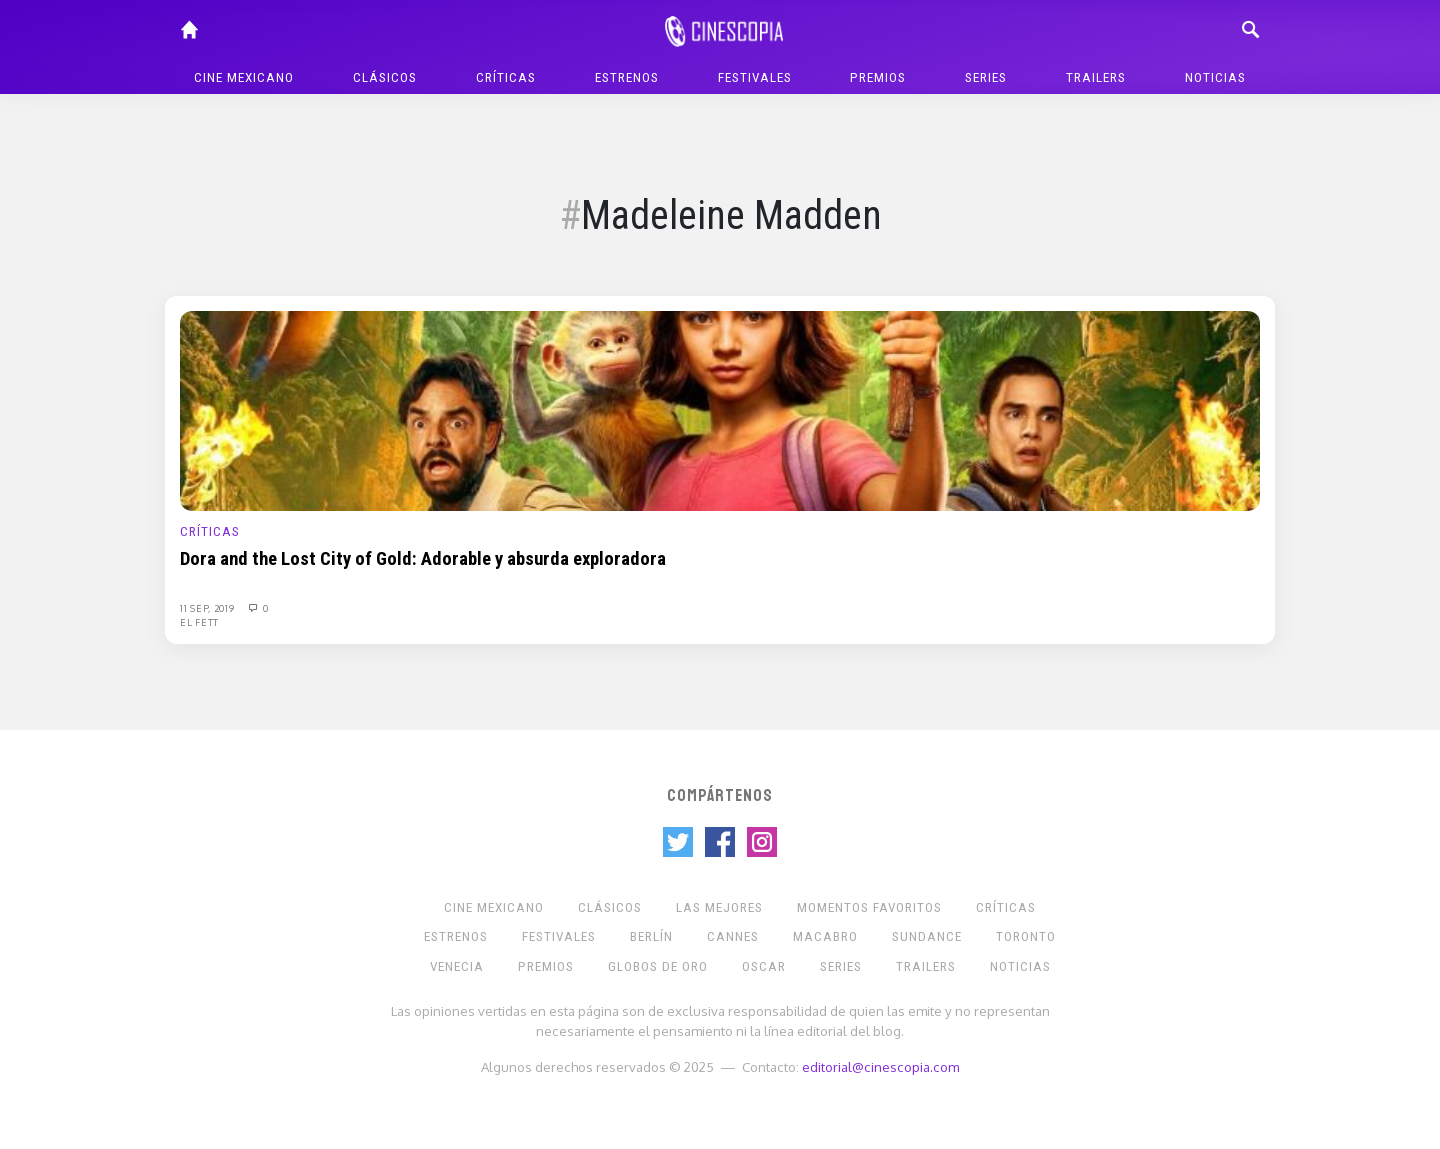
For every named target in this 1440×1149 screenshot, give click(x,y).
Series (986, 77)
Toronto (1026, 936)
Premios (878, 77)
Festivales (755, 77)
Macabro (825, 936)
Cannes (733, 936)
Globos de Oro (658, 966)
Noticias (1215, 77)
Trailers (1096, 77)
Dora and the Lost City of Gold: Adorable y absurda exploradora (423, 559)
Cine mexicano (244, 77)
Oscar (764, 966)
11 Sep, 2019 (208, 608)
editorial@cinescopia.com (880, 1066)
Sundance (927, 936)
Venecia (457, 966)
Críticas (506, 77)
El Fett (199, 622)
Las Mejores (719, 907)
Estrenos (627, 77)
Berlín (651, 936)
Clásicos (385, 77)
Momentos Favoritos (869, 907)
